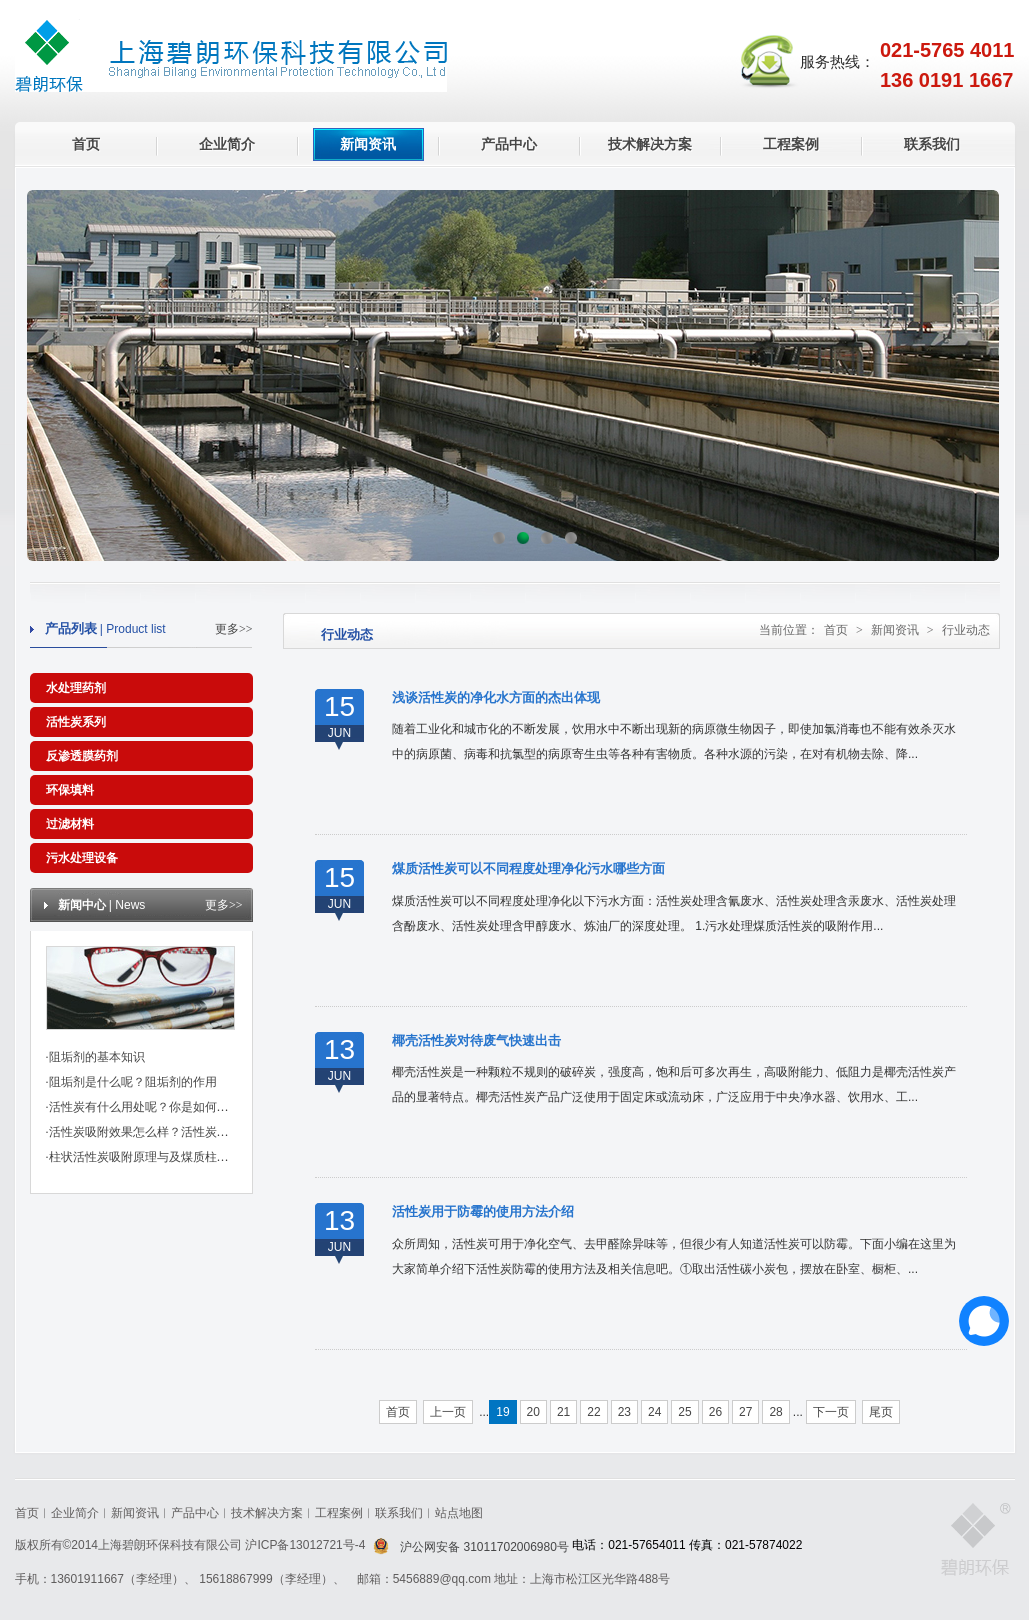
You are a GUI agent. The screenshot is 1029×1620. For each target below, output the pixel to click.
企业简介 (227, 144)
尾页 (881, 1412)
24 (654, 1412)
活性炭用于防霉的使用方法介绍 (483, 1211)
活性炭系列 (76, 722)
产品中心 (509, 144)
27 (745, 1412)
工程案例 (791, 144)
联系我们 (932, 144)
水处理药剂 (76, 688)
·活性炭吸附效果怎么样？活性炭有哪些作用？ (167, 1132)
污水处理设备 (82, 858)
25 (684, 1412)
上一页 (448, 1412)
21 (563, 1412)
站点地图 (459, 1513)
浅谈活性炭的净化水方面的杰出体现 (496, 697)
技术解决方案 (650, 144)
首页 (86, 144)
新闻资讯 (368, 144)
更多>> (234, 629)
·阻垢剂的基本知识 (95, 1057)
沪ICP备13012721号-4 (306, 1545)
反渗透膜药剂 (82, 756)
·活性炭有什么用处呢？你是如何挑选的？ (155, 1107)
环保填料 (70, 790)
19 (502, 1412)
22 (593, 1412)
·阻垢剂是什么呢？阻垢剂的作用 (131, 1082)
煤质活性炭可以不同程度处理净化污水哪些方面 (528, 868)
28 (775, 1412)
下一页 (831, 1412)
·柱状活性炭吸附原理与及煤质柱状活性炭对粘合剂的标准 (197, 1157)
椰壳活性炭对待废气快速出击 (476, 1040)
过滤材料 (70, 824)
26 (715, 1412)
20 (533, 1412)
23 (624, 1412)
